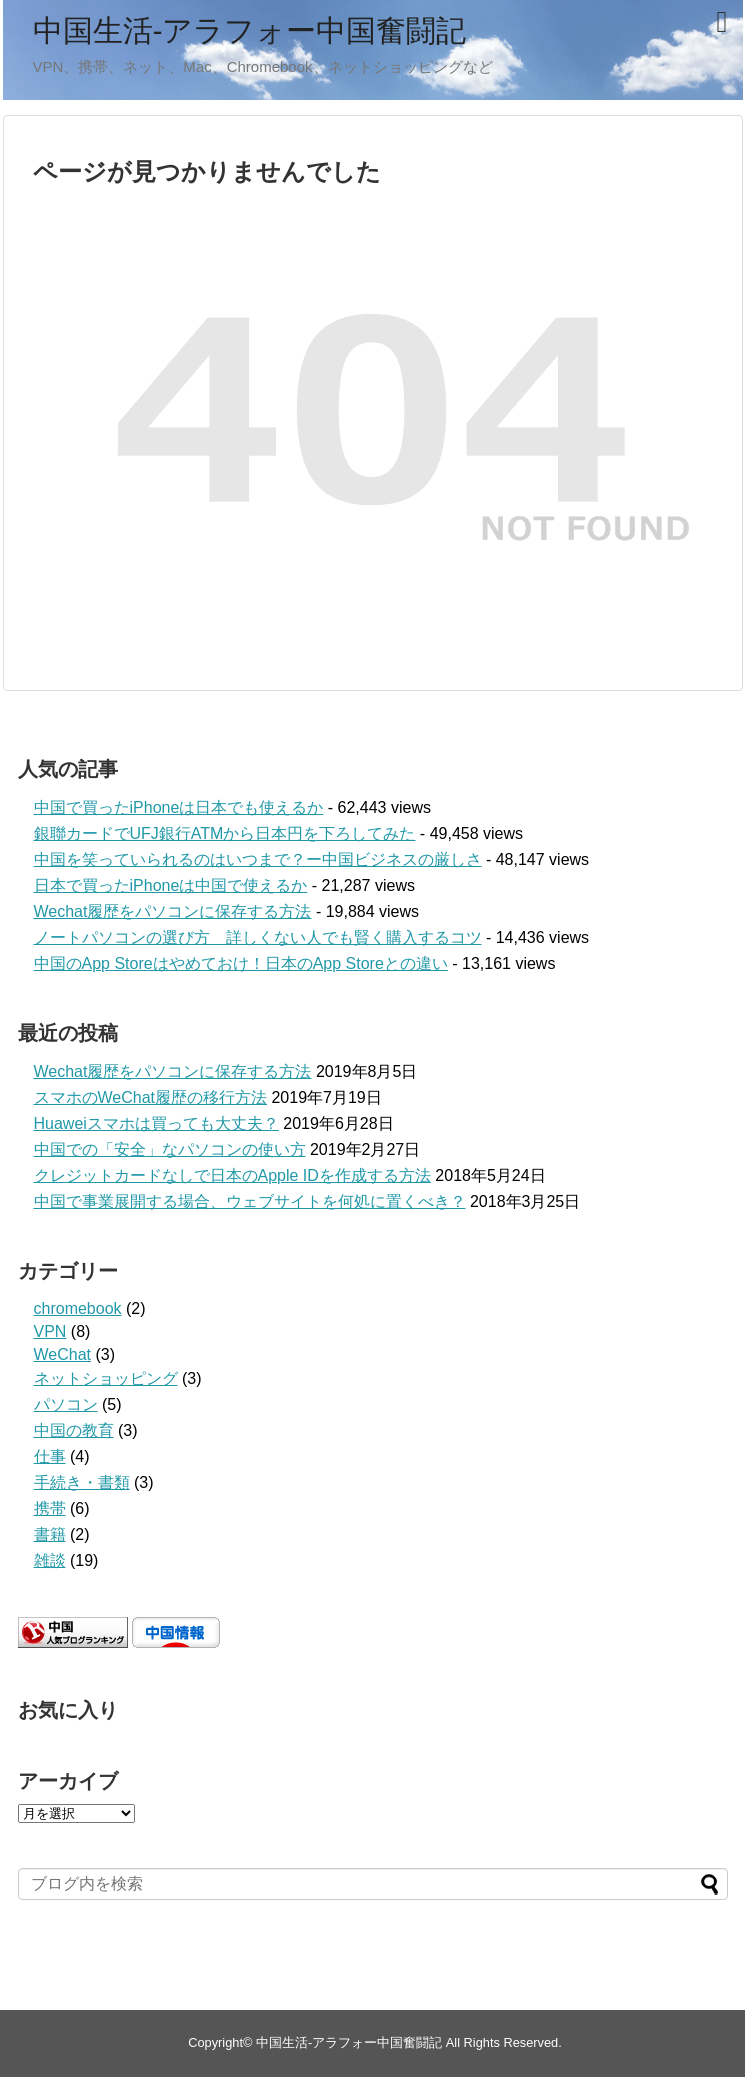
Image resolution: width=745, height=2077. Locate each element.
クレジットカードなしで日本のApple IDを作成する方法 (232, 1175)
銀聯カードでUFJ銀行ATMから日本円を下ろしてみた (225, 833)
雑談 (50, 1560)
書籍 (50, 1534)
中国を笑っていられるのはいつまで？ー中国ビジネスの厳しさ (258, 859)
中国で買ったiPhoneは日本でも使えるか (179, 807)
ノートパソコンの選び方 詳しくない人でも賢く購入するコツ (258, 937)
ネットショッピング (106, 1378)
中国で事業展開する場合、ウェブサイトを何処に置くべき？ (250, 1201)
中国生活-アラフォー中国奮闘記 (250, 30)
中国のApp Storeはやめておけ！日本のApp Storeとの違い (241, 963)
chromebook (78, 1308)
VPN (50, 1331)
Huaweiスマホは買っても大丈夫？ (156, 1123)
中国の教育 (74, 1430)
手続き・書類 (82, 1482)
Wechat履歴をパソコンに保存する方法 (173, 911)
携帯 (50, 1508)
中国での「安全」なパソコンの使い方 (170, 1149)
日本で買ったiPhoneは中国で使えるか (171, 885)
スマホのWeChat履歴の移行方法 (151, 1097)
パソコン (66, 1404)
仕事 (50, 1456)
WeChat (63, 1354)
